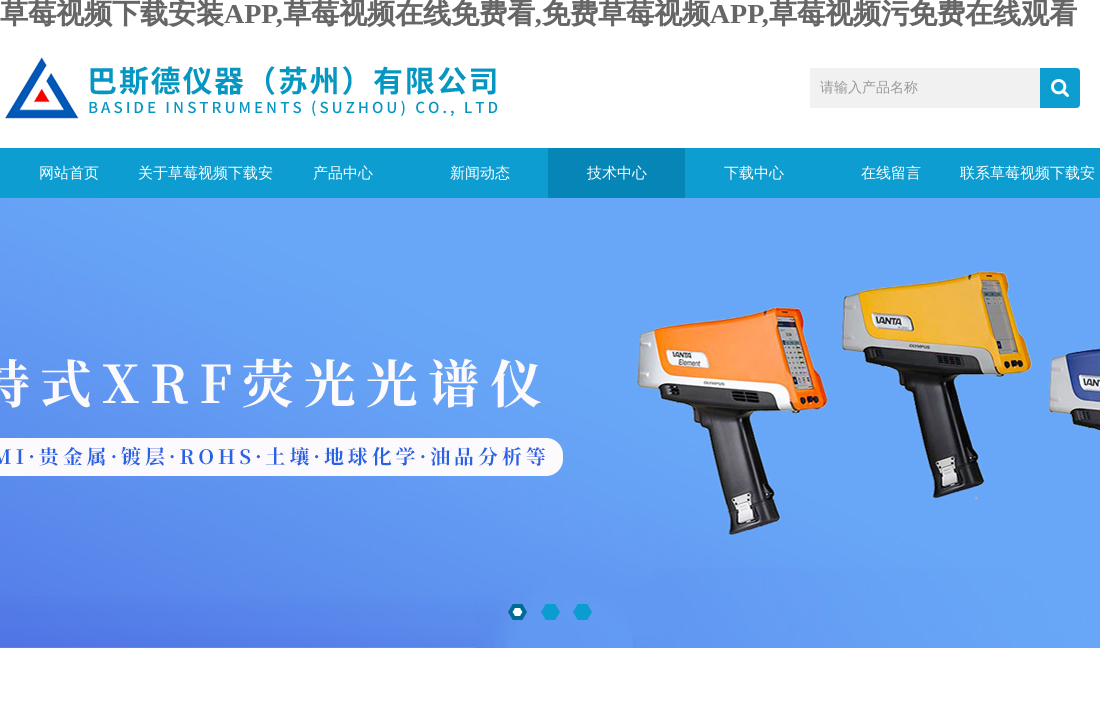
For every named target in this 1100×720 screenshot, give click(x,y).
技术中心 (617, 173)
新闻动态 (480, 173)
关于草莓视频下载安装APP (205, 181)
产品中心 (343, 173)
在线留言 (891, 173)
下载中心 (754, 173)
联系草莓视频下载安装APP (1027, 181)
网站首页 (69, 173)
